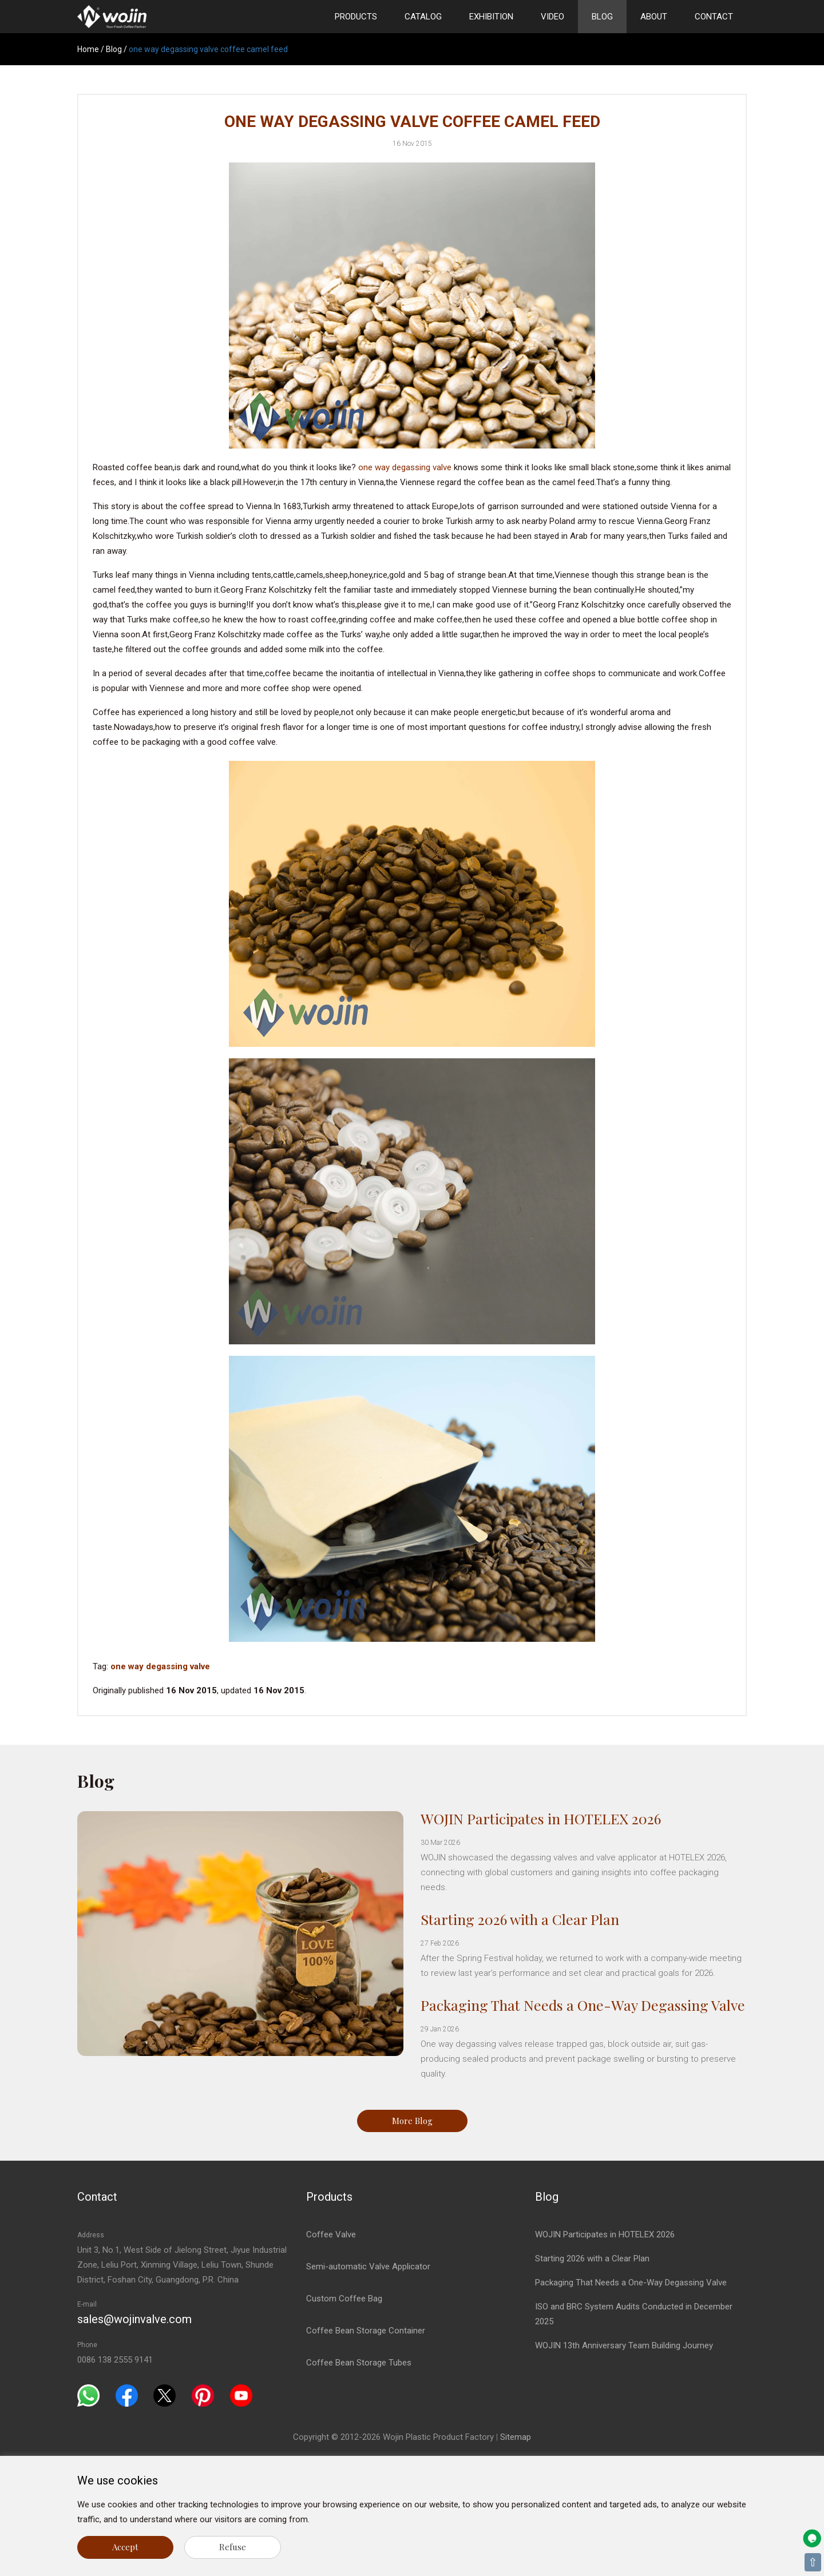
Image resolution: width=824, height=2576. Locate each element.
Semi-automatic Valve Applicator (368, 2266)
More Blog (412, 2120)
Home (88, 49)
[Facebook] (127, 2395)
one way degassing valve (404, 467)
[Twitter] (164, 2395)
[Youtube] (241, 2395)
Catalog (423, 16)
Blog (602, 16)
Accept (125, 2547)
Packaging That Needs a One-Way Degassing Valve (583, 2004)
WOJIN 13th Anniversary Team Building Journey (624, 2345)
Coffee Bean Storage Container (365, 2330)
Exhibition (491, 16)
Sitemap (515, 2437)
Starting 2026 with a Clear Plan (520, 1919)
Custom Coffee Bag (344, 2298)
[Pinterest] (203, 2395)
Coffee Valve (331, 2234)
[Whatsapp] (88, 2395)
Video (552, 16)
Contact (714, 16)
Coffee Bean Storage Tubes (358, 2362)
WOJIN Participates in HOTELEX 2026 (541, 1818)
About (653, 16)
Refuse (232, 2547)
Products (356, 16)
